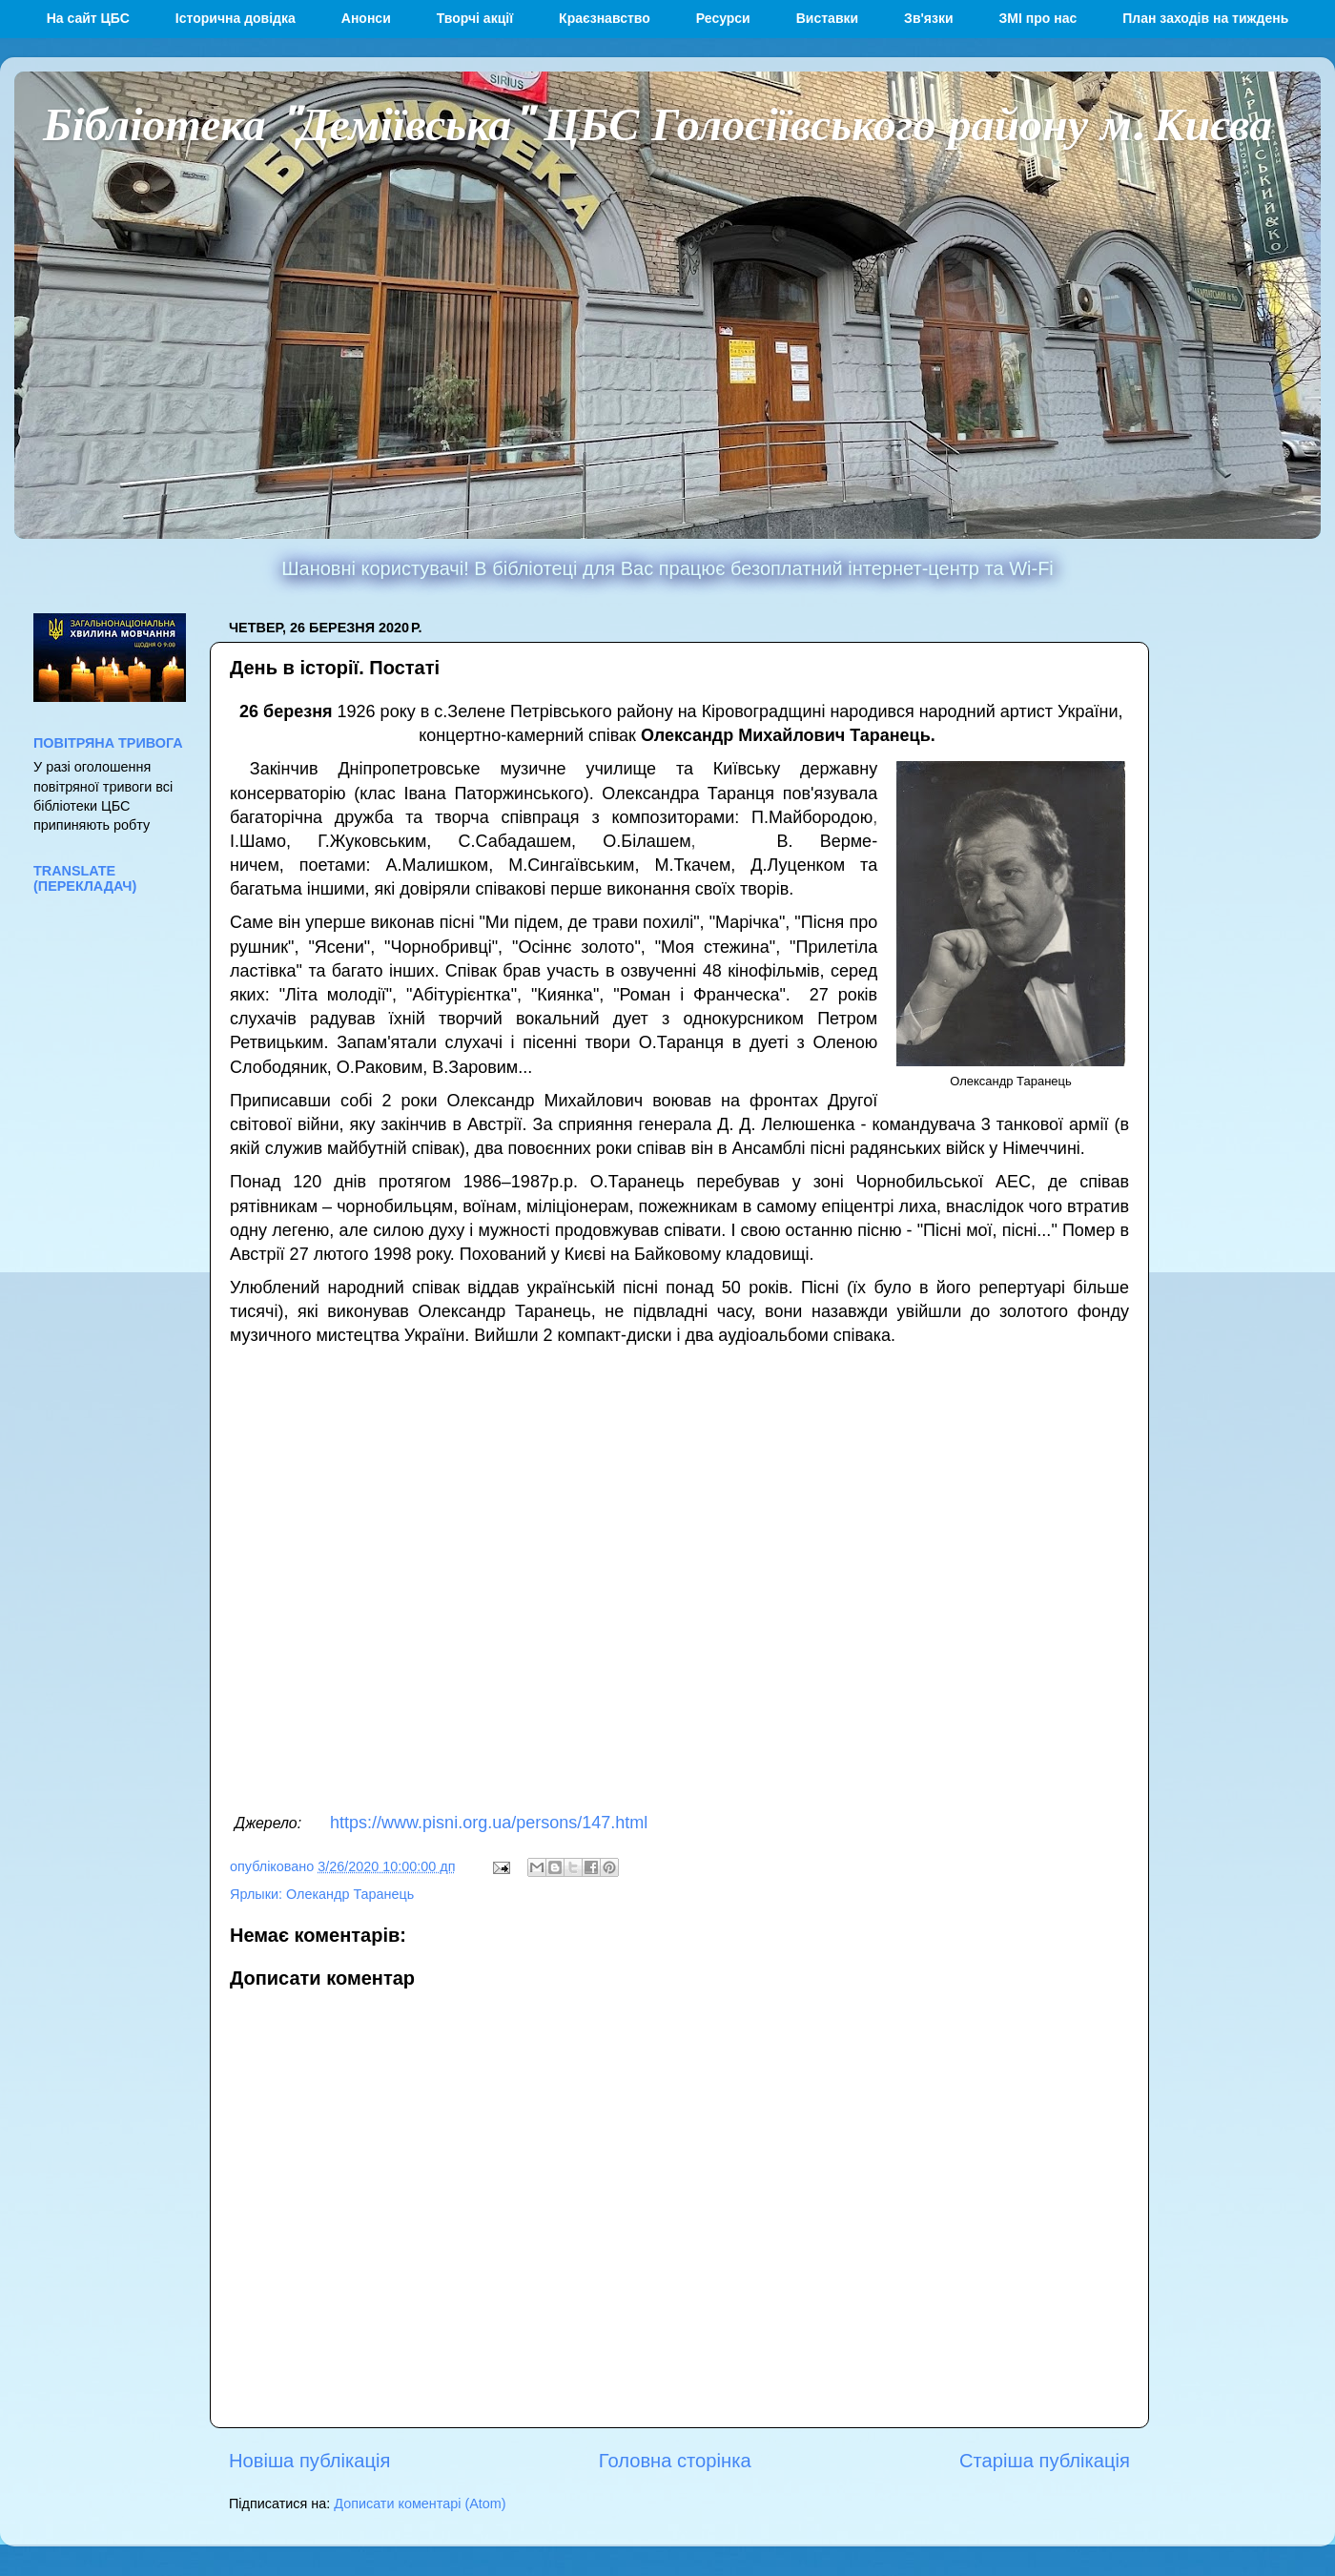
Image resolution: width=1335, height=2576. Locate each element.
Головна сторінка (675, 2460)
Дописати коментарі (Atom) (419, 2503)
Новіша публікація (309, 2460)
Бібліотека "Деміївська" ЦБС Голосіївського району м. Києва (657, 122)
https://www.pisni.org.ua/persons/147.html (488, 1822)
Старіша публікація (1044, 2460)
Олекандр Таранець (350, 1894)
